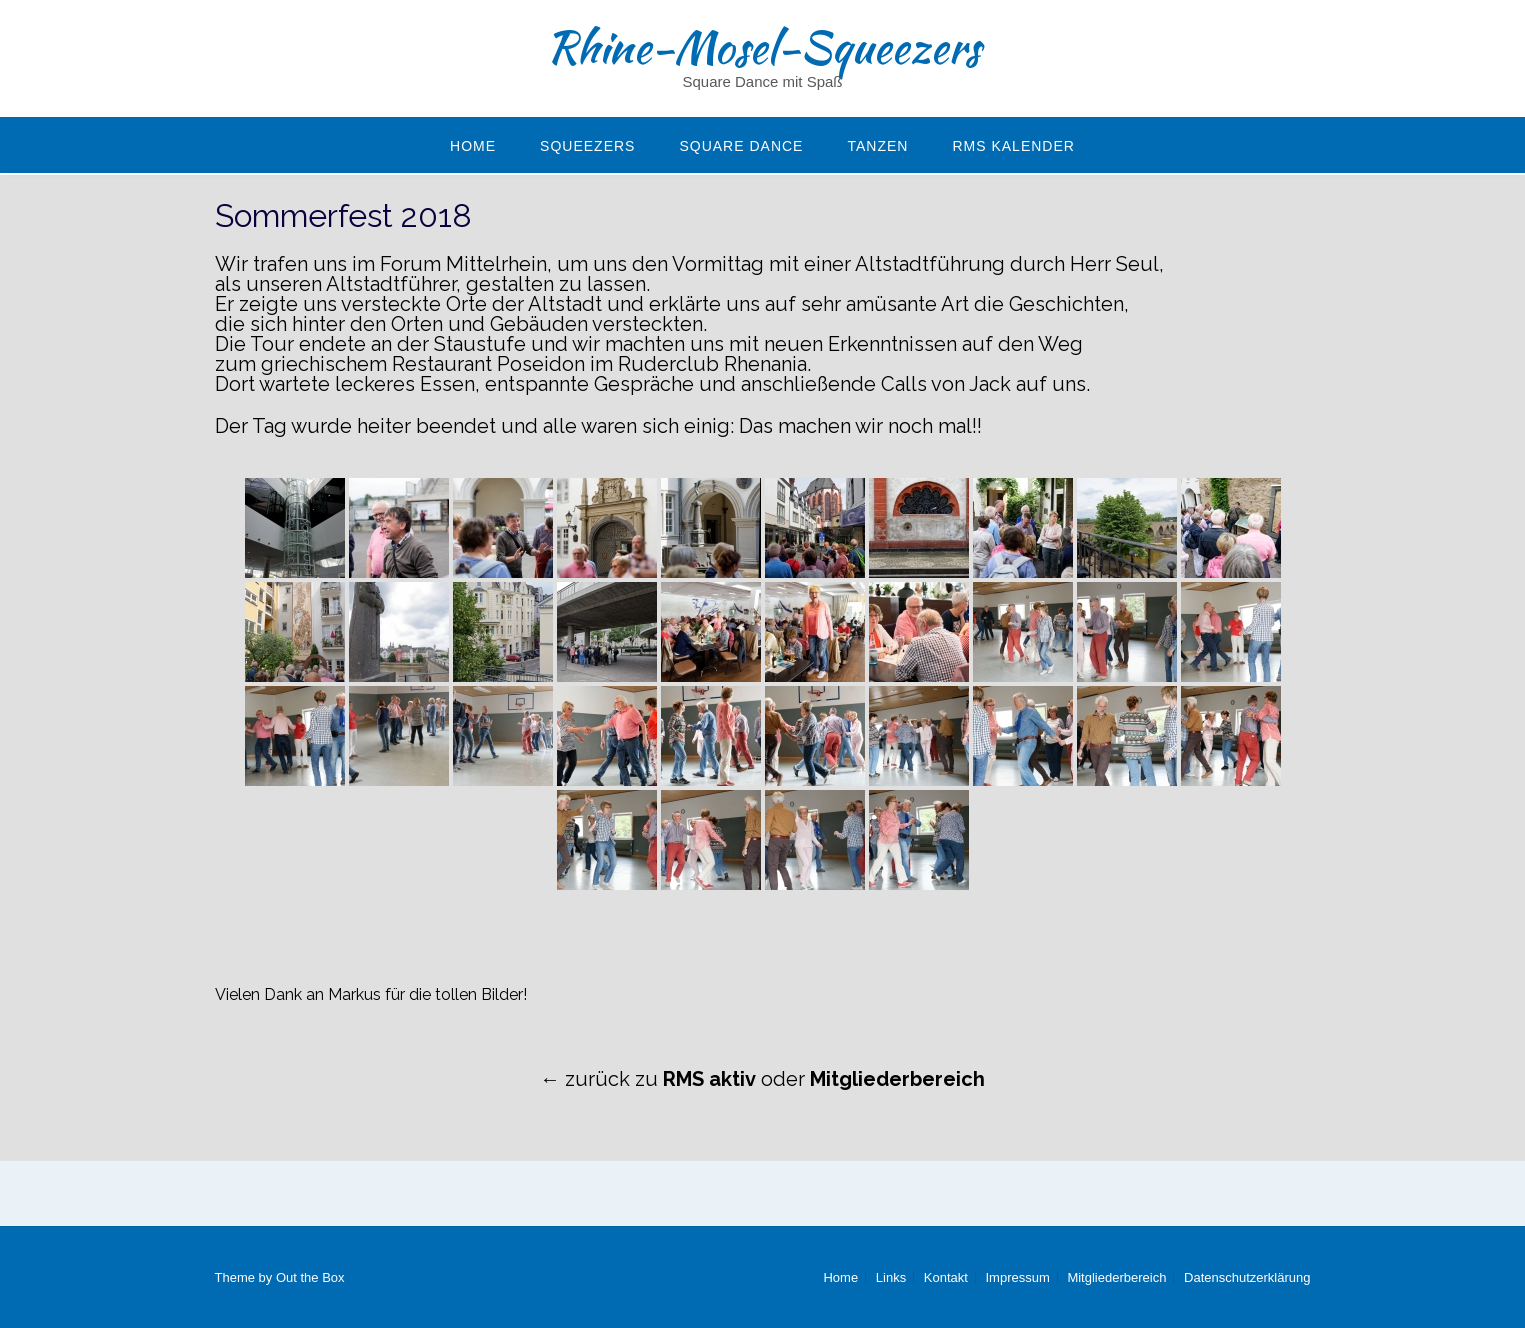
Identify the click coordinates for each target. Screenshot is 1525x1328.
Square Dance (741, 146)
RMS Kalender (1013, 146)
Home (473, 146)
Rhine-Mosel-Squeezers (763, 47)
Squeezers (587, 146)
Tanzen (877, 146)
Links (891, 1277)
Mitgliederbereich (1116, 1277)
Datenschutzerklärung (1247, 1277)
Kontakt (946, 1277)
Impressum (1017, 1277)
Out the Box (310, 1277)
